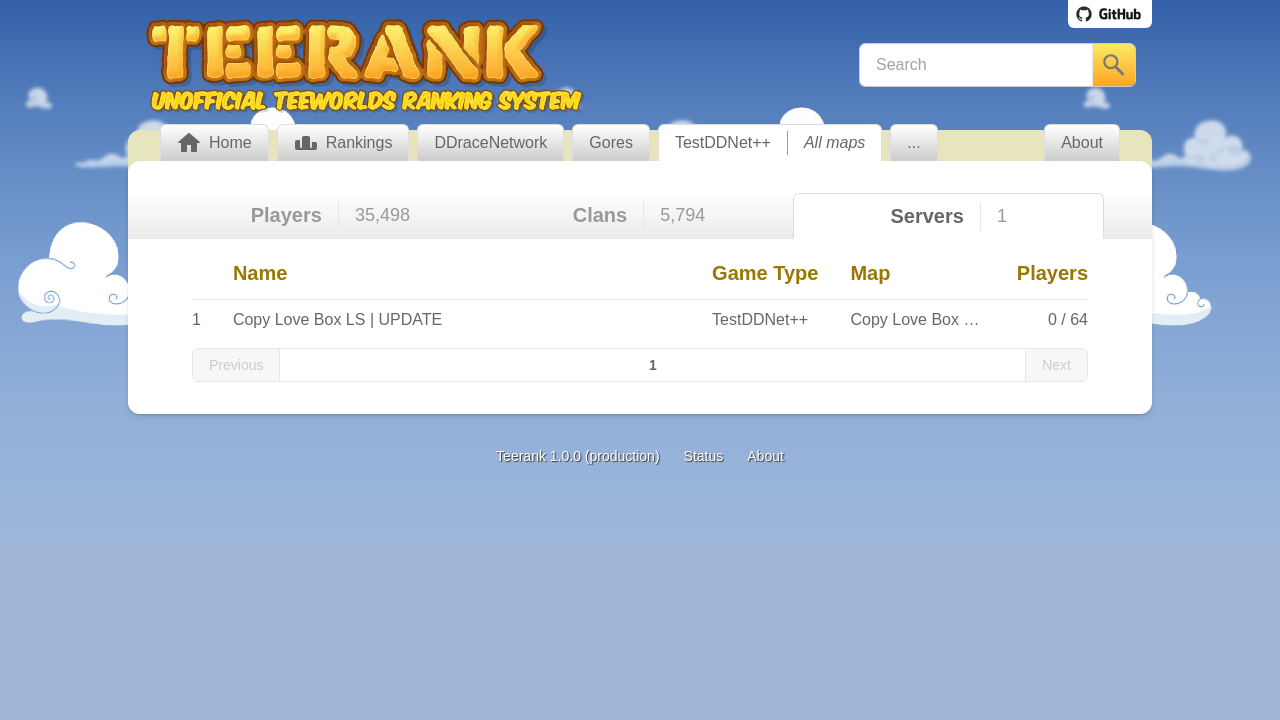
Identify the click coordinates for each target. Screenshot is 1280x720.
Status (704, 456)
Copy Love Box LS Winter (941, 319)
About (765, 456)
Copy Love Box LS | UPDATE (337, 319)
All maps (834, 142)
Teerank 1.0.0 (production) (577, 456)
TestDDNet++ (723, 142)
